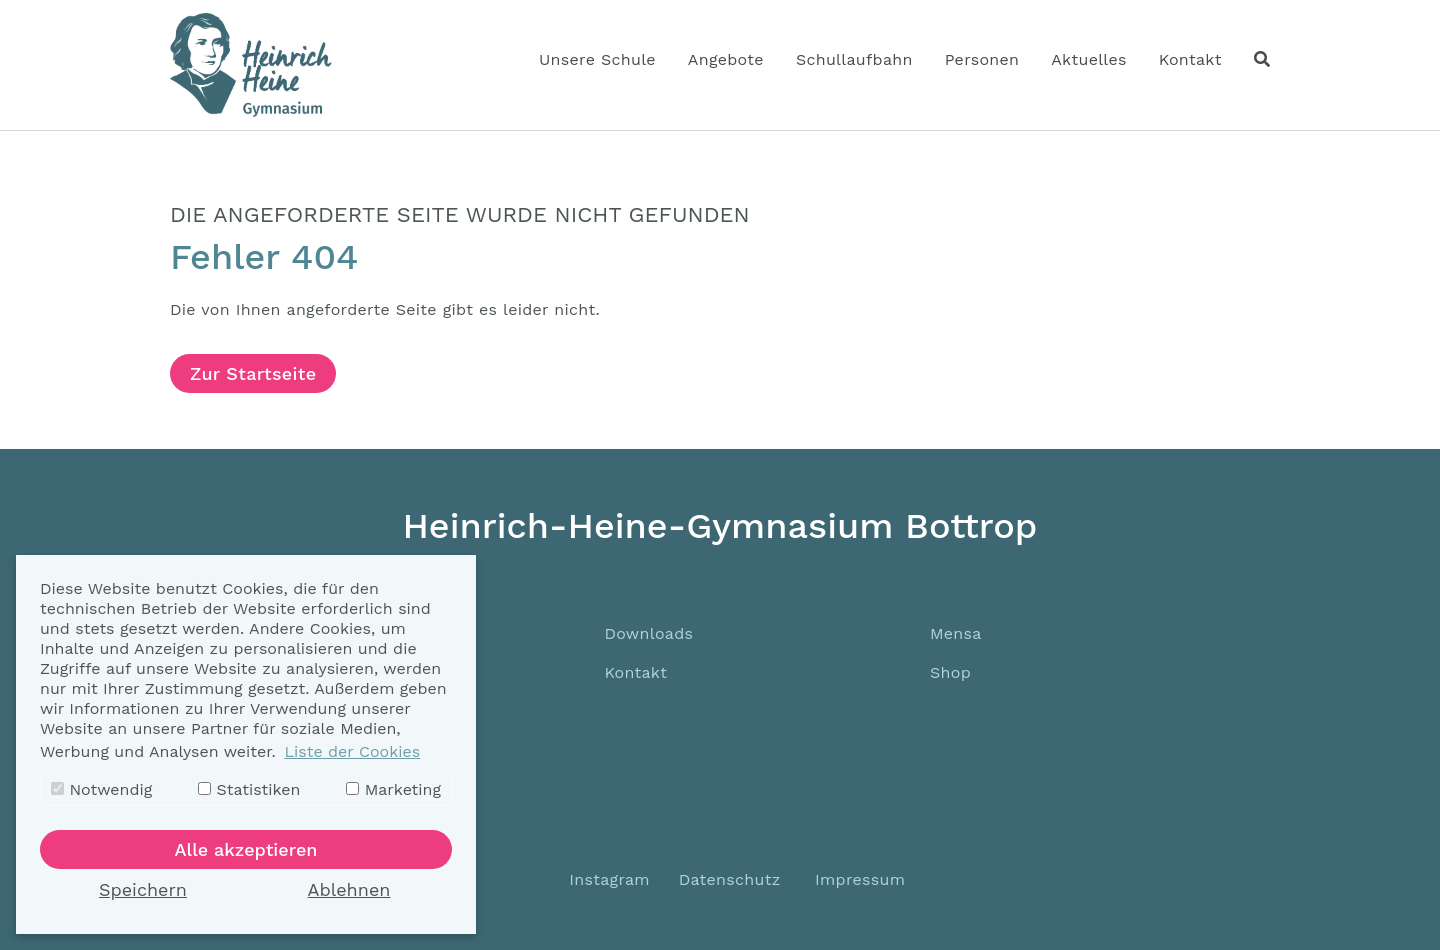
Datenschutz (730, 879)
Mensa (956, 633)
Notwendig (101, 789)
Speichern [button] (143, 889)
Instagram (607, 879)
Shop (950, 672)
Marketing (393, 789)
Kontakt (635, 672)
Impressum (860, 879)
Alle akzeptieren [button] (246, 849)
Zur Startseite (253, 373)
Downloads (648, 633)
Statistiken (249, 789)
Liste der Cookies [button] (352, 751)
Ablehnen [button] (349, 889)
